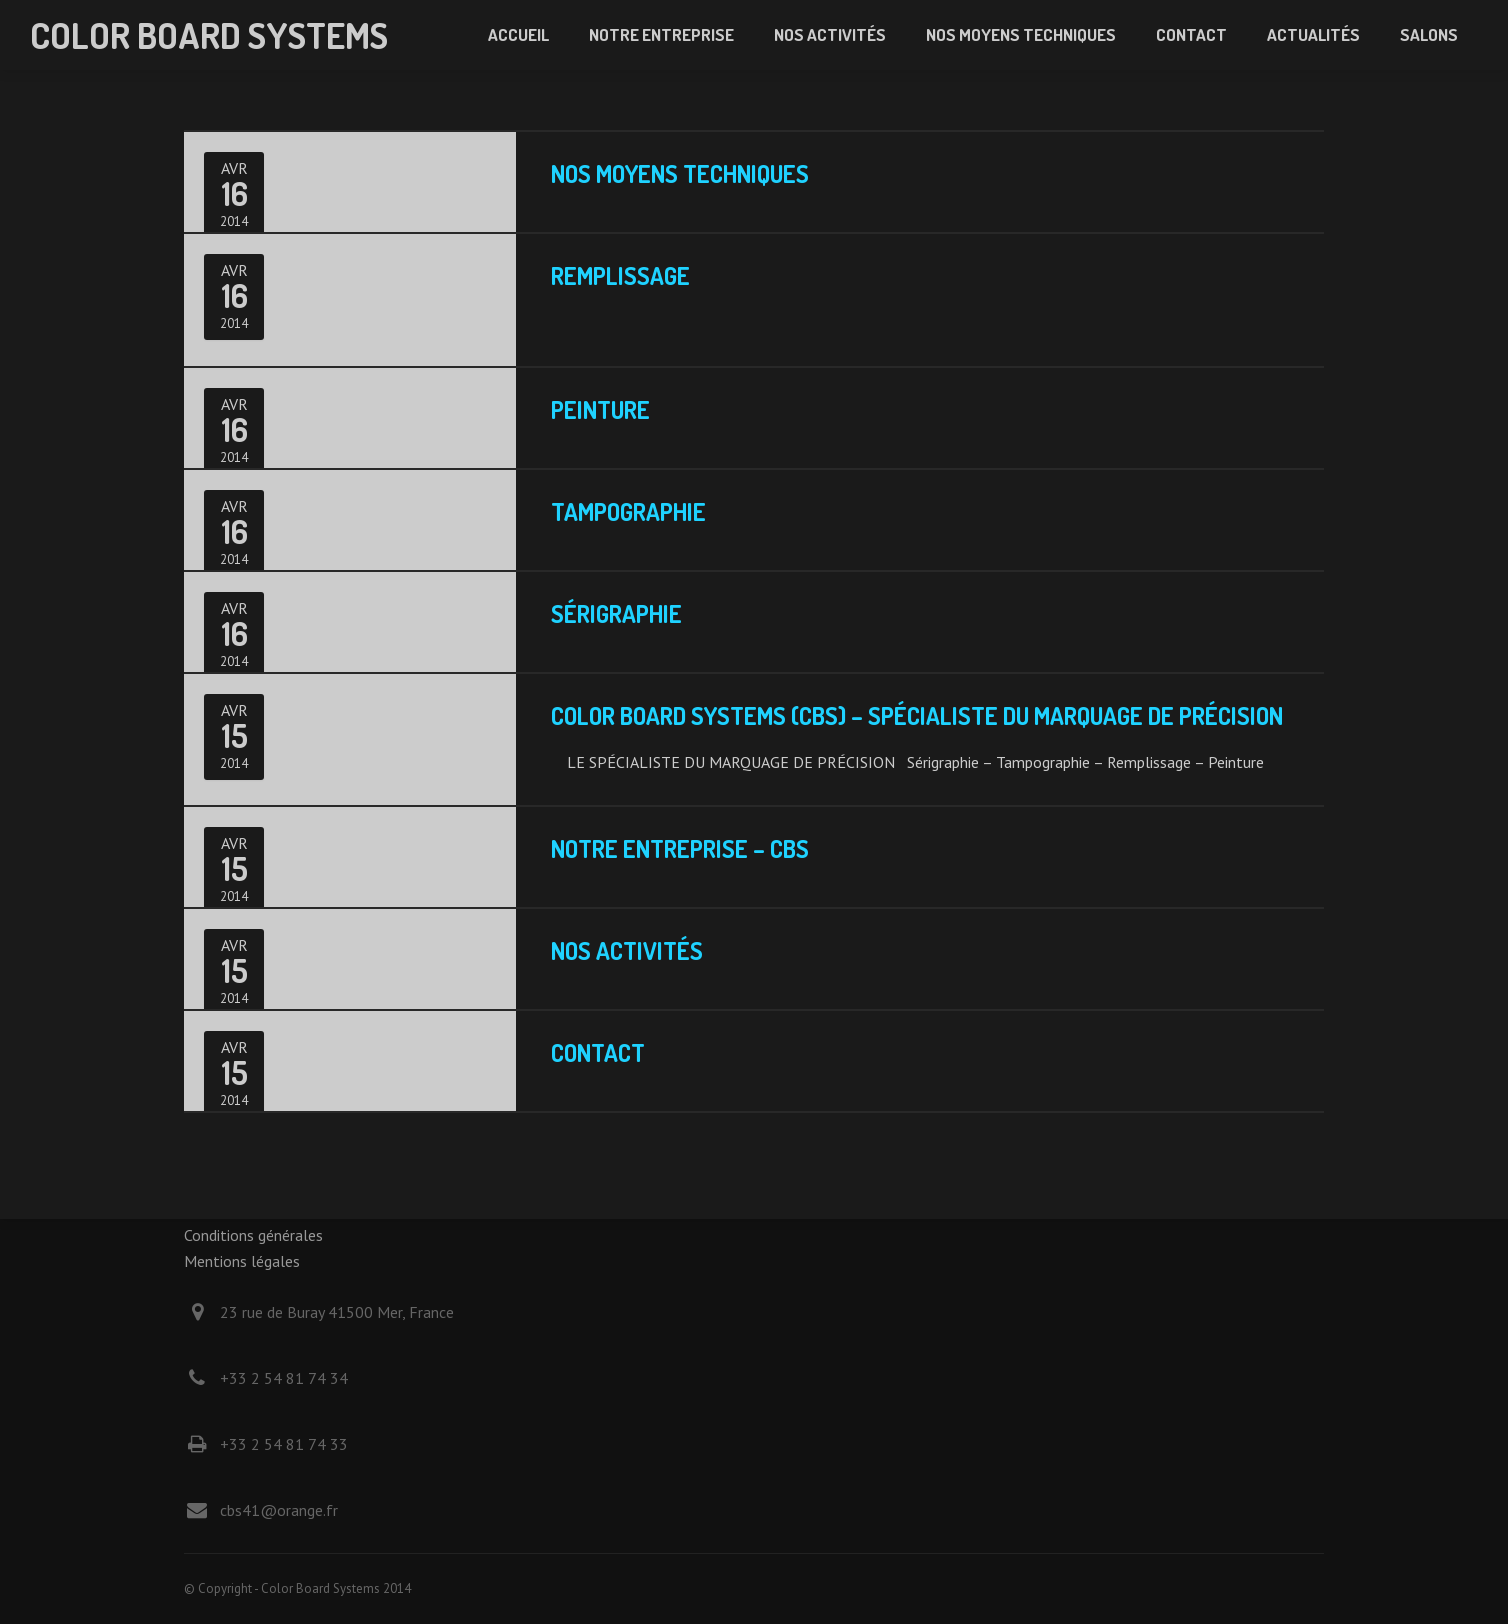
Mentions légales (242, 1261)
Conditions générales (253, 1235)
